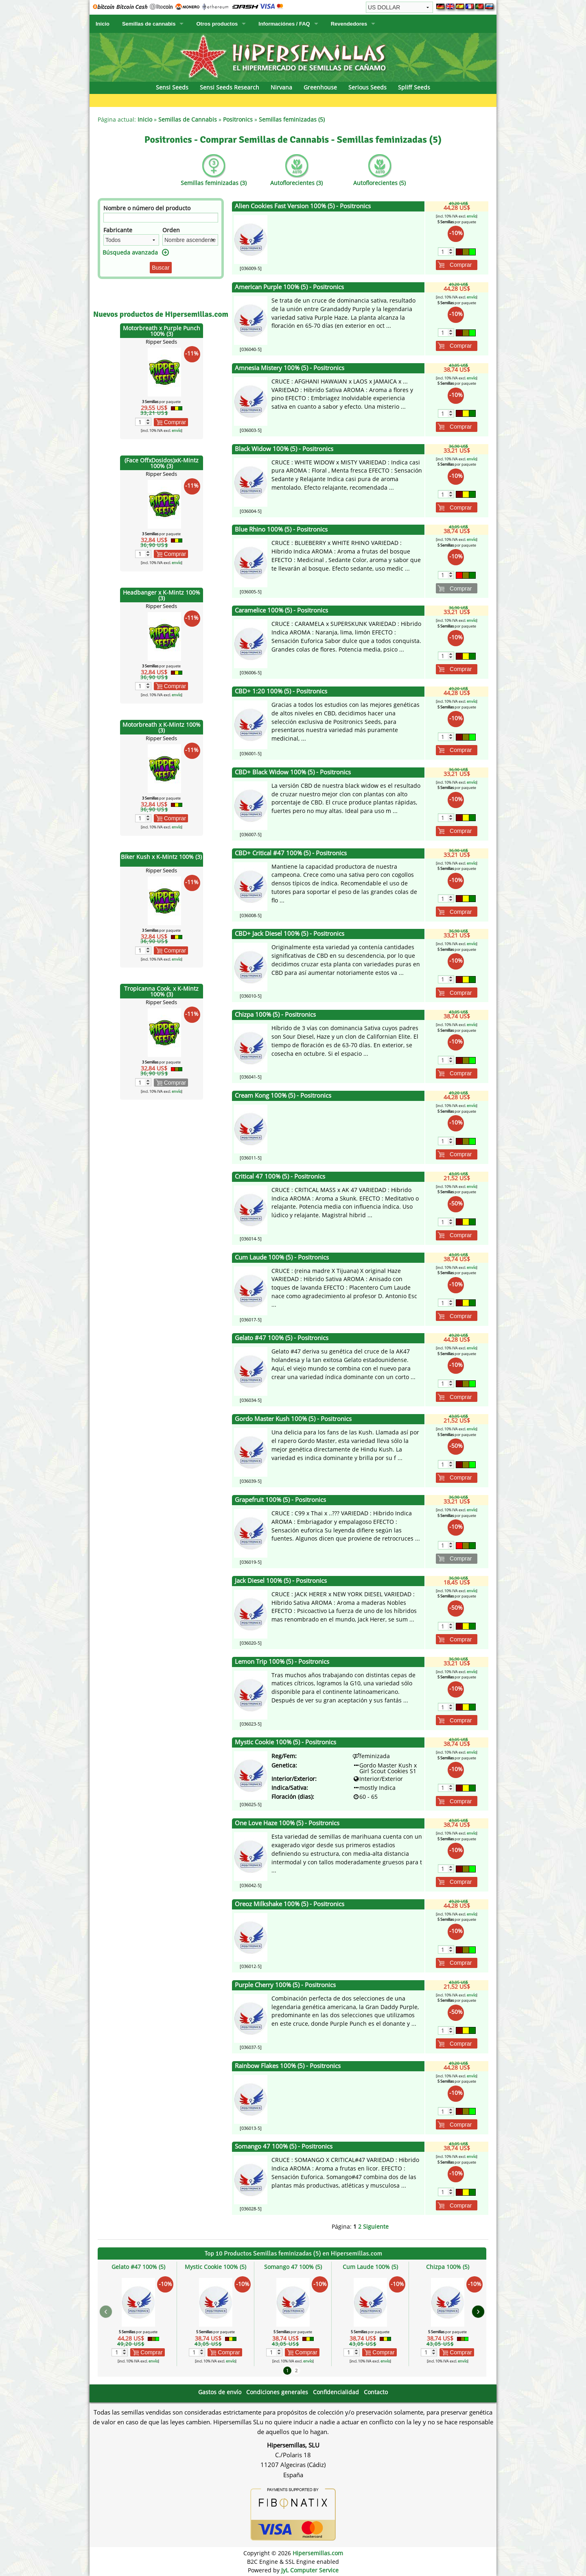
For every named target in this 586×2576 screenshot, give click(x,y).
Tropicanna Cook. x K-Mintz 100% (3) (161, 991)
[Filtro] (160, 217)
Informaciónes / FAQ (284, 24)
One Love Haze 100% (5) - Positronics (287, 1823)
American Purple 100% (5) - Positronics (289, 287)
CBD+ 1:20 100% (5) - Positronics (281, 691)
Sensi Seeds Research (229, 87)
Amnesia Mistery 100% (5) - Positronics (289, 368)
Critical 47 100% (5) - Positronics (280, 1176)
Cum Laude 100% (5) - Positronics (282, 1257)
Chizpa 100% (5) (447, 2267)
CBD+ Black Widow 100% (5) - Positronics (293, 772)
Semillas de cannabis (149, 24)
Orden (171, 230)
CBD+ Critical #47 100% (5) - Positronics (291, 853)
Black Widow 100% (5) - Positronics (284, 449)
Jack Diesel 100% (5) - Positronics (281, 1580)
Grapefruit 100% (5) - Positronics (280, 1499)
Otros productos (217, 24)
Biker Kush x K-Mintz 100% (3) (161, 857)
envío (176, 430)
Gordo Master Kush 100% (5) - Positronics (293, 1418)
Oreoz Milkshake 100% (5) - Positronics (289, 1904)
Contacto (376, 2392)
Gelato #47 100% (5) (138, 2267)
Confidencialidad (336, 2392)
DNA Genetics (493, 100)
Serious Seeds (367, 87)
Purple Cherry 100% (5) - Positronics (285, 1985)
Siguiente (376, 2226)
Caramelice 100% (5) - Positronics (281, 610)
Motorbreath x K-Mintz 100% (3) (161, 727)
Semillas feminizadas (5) (292, 119)
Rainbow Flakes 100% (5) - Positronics (288, 2066)
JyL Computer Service (310, 2570)
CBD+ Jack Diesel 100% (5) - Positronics (289, 933)
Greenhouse (320, 87)
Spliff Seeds (414, 87)
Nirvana (281, 87)
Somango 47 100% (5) (293, 2267)
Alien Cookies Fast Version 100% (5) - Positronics (303, 206)
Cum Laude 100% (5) (370, 2267)
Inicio (102, 24)
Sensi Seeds (172, 87)
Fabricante (117, 230)
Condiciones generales (277, 2392)
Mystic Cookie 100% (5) (215, 2267)
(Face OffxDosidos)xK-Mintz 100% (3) (162, 463)
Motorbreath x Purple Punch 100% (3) (161, 331)
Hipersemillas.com (318, 2553)
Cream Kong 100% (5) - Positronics (283, 1095)
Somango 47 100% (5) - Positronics (283, 2146)
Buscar (161, 267)
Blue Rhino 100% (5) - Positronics (281, 529)
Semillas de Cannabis (187, 119)
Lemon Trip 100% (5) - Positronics (282, 1661)
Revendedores (349, 24)
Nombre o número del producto (146, 208)
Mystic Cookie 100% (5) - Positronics (285, 1742)
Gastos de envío (219, 2392)
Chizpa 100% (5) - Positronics (275, 1014)
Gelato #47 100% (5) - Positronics (281, 1338)
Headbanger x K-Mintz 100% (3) (161, 595)
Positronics (238, 119)
